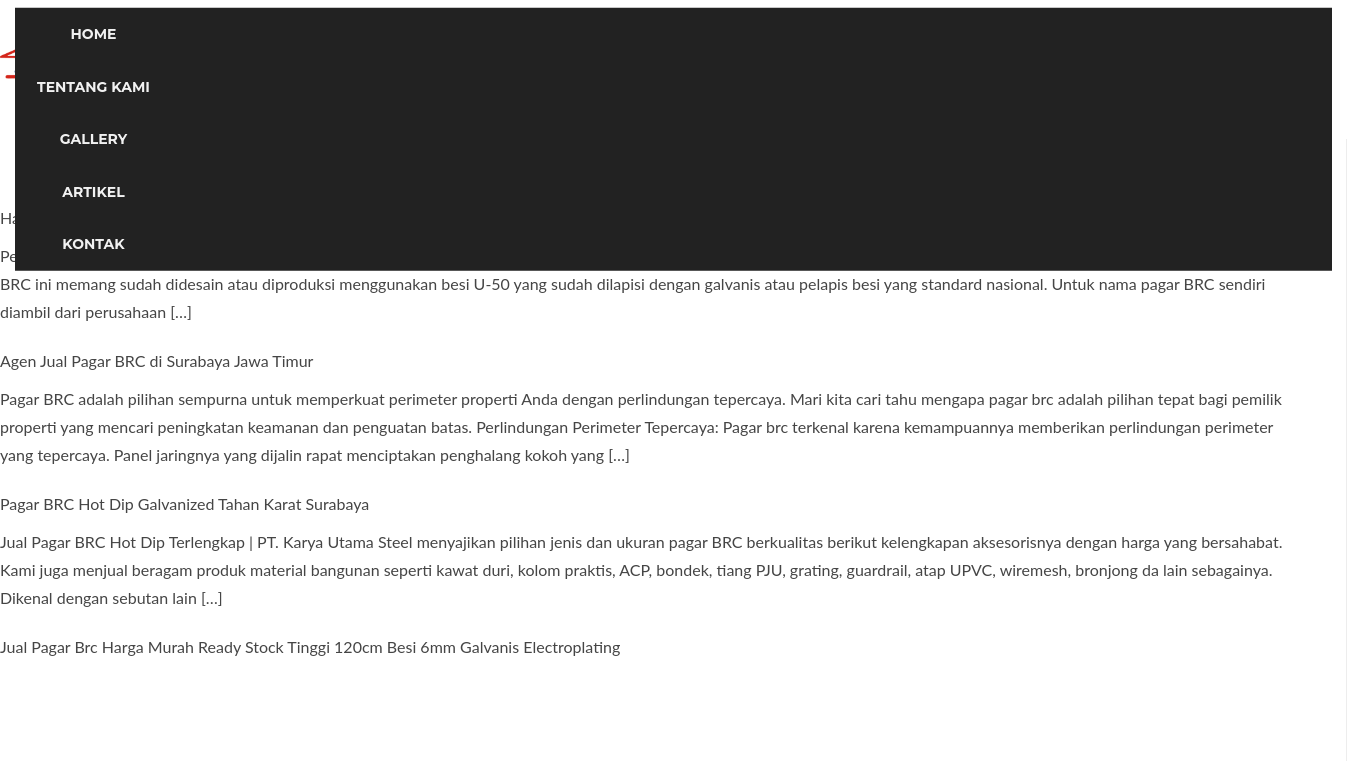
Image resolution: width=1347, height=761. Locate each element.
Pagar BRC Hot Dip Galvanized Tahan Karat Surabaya (184, 503)
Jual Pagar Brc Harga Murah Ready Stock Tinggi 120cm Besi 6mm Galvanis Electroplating (310, 646)
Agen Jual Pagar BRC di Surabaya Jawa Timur (156, 360)
